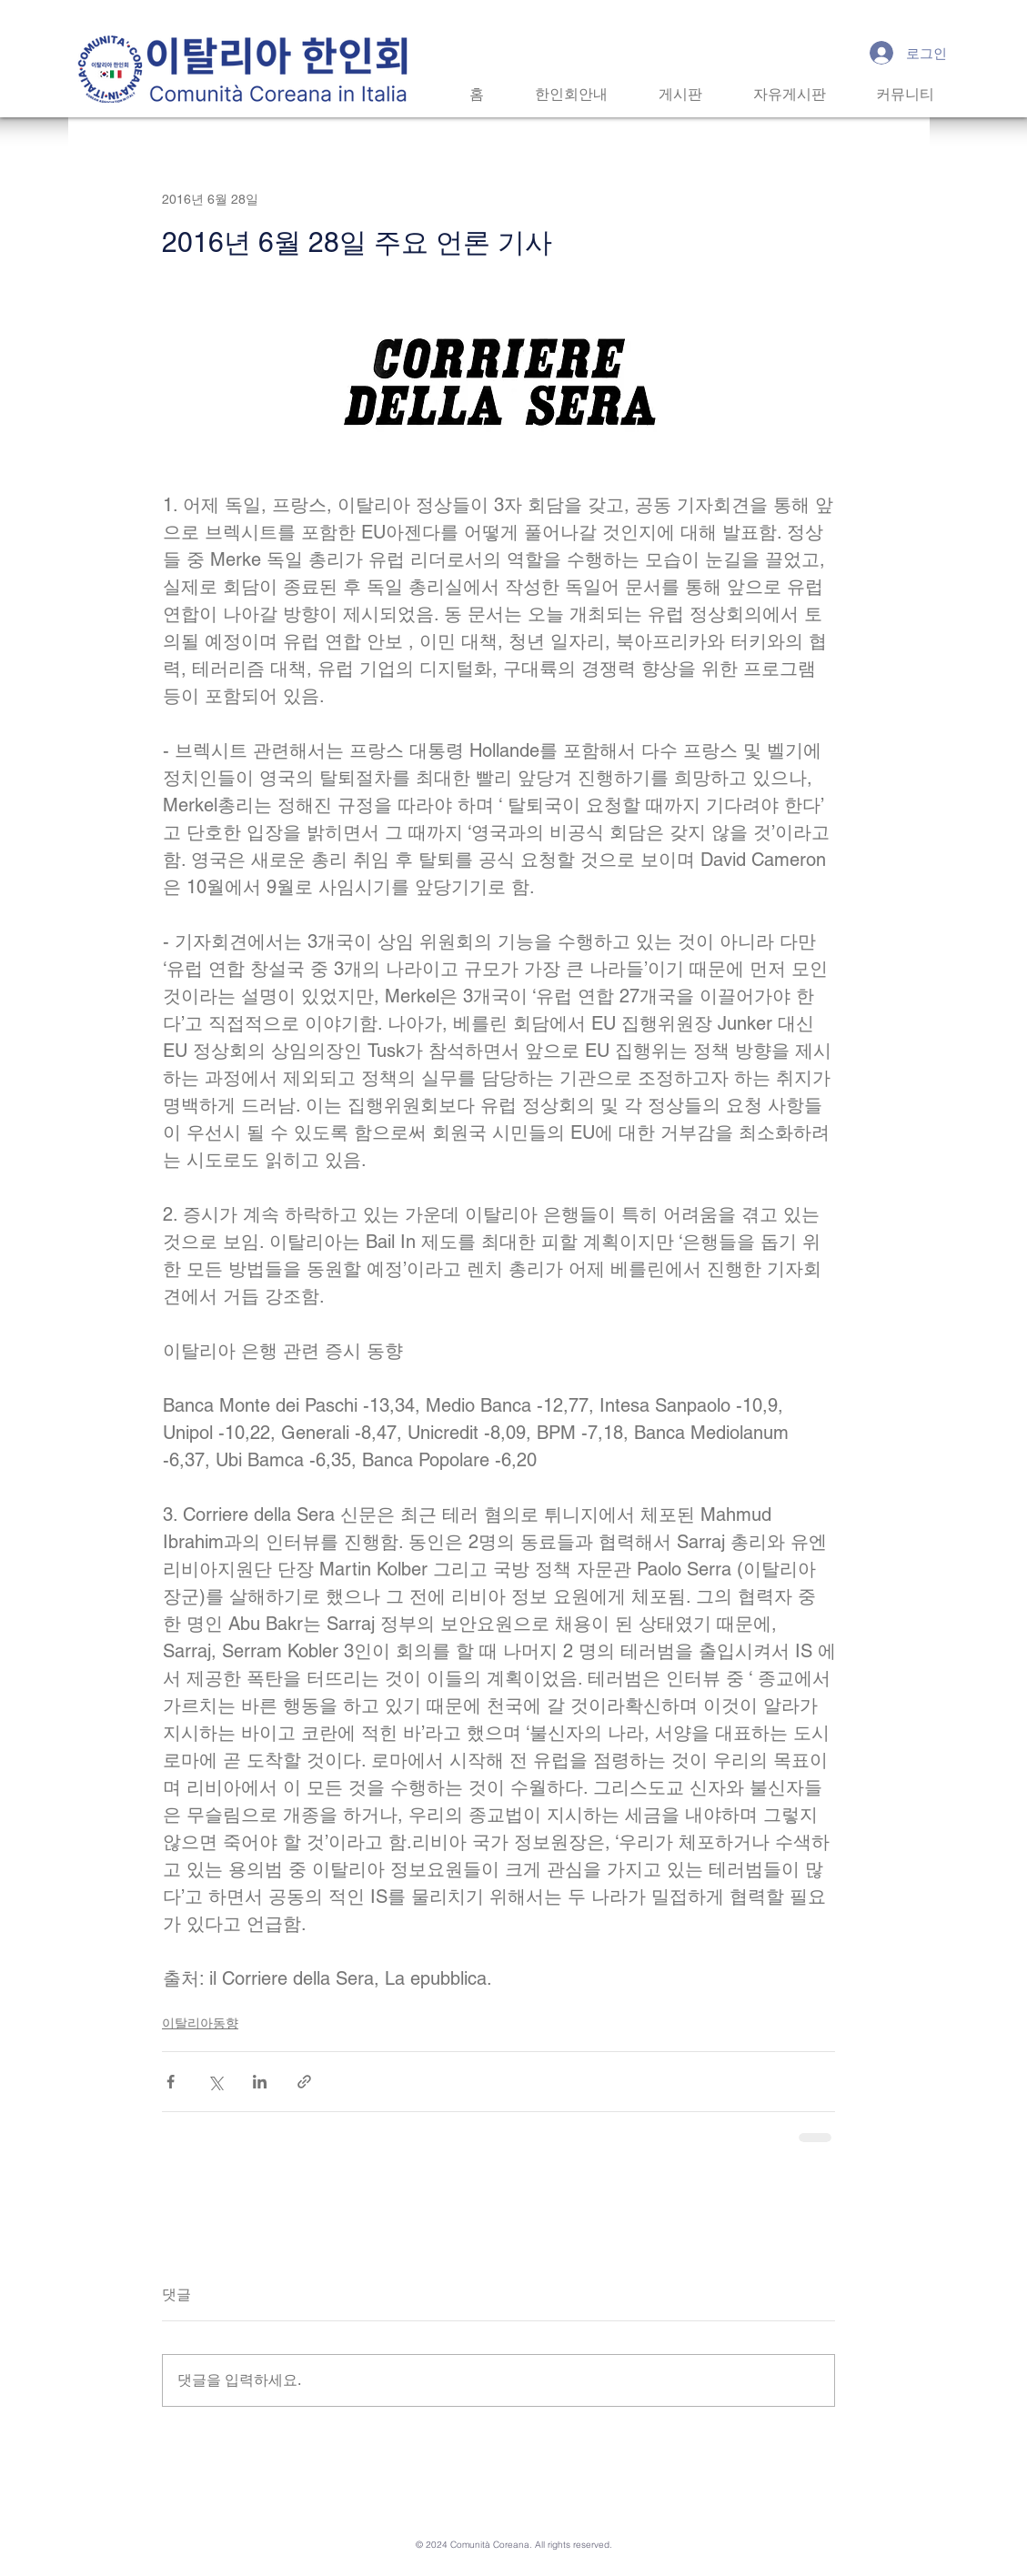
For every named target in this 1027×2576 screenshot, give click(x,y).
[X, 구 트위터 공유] (215, 2081)
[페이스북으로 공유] (170, 2081)
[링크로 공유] (304, 2081)
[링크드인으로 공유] (259, 2081)
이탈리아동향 (200, 2023)
